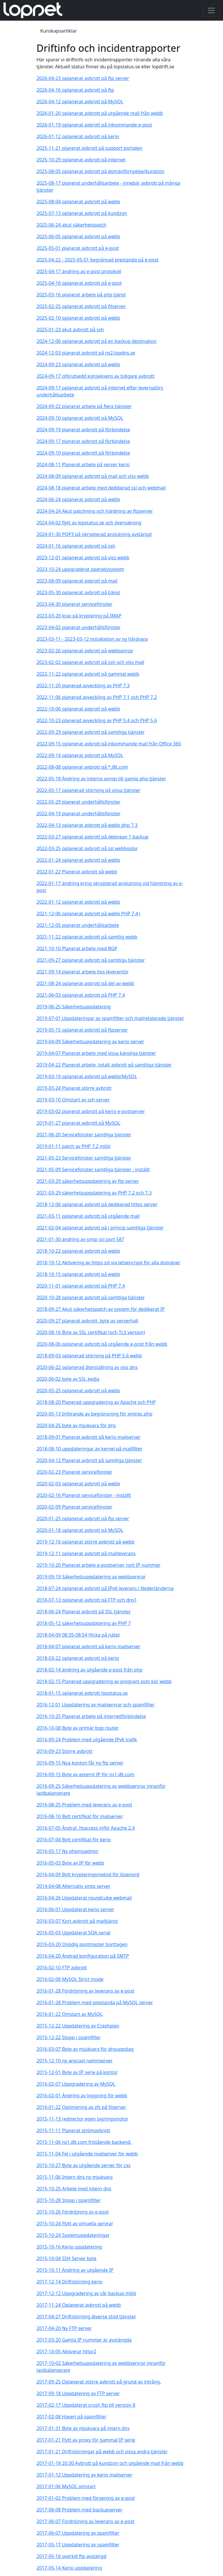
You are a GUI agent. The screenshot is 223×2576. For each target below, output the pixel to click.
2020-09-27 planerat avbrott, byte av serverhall (87, 1321)
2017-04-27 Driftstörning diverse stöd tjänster (86, 2316)
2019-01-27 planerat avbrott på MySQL (79, 1123)
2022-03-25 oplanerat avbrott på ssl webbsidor (87, 848)
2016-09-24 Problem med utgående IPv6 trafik (87, 1739)
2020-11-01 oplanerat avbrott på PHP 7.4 (81, 1286)
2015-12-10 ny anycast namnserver (75, 2060)
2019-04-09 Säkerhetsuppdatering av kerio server (90, 1041)
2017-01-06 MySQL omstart (66, 2486)
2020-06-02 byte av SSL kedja (68, 1379)
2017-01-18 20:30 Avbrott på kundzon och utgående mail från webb (110, 2463)
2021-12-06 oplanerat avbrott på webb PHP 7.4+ (89, 913)
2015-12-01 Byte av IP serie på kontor (77, 2072)
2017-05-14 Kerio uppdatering (69, 2568)
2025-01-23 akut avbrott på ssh (70, 329)
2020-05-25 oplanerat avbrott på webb (78, 1390)
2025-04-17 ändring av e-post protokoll (79, 271)
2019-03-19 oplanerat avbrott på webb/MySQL (87, 1076)
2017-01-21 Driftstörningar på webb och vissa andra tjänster (102, 2451)
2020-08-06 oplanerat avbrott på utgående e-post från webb (102, 1344)
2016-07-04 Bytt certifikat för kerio (74, 1839)
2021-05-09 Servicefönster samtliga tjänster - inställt (93, 1169)
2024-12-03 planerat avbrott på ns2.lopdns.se (86, 353)
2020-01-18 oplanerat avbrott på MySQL (80, 1530)
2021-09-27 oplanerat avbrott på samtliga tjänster (91, 960)
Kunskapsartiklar (58, 31)
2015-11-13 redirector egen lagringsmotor (83, 2119)
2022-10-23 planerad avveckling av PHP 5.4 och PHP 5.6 (97, 720)
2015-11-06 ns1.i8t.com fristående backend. (84, 2142)
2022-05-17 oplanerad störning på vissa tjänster (89, 790)
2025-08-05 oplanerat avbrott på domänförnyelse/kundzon (101, 171)
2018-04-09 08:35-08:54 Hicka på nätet (78, 1635)
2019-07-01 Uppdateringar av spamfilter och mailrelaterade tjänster (110, 1018)
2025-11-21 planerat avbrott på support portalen (89, 148)
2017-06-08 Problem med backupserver (79, 2509)
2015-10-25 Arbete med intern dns (74, 2188)
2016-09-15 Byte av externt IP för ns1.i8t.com (86, 1774)
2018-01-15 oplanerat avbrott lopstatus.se (82, 1693)
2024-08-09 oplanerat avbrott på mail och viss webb (93, 476)
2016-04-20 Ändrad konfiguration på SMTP (83, 1956)
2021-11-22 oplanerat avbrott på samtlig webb (87, 937)
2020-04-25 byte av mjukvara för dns (76, 1425)
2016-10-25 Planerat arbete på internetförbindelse (91, 1716)
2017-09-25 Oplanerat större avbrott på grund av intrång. (99, 2382)
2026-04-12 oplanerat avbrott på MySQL (80, 101)
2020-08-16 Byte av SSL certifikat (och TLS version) (91, 1332)
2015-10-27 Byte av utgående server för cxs (84, 2165)
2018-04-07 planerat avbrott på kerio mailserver (89, 1646)
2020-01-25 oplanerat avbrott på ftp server (83, 1518)
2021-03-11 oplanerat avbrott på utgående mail (88, 1216)
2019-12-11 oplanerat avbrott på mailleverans (86, 1553)
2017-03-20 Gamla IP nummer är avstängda (84, 2340)
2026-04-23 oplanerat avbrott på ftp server (83, 78)
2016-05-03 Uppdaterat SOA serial (73, 1932)
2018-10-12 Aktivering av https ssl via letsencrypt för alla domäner (109, 1262)
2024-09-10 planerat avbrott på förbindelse (83, 453)
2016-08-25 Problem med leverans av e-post (84, 1804)
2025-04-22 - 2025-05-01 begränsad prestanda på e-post (98, 260)
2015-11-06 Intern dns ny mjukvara (75, 2177)
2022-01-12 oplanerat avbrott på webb (78, 902)
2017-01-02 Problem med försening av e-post (86, 2498)
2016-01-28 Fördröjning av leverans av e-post (85, 1991)
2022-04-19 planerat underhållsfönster (79, 813)
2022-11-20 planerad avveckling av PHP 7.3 (83, 685)
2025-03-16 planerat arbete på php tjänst (81, 294)
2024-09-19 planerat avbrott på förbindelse (83, 429)
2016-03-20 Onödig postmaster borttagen (82, 1944)
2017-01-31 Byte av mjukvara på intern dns (83, 2428)
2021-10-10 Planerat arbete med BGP (77, 948)
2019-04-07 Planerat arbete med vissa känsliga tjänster (96, 1053)
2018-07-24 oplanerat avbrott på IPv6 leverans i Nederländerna (105, 1588)
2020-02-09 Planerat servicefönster (75, 1507)
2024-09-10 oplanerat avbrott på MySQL (80, 418)
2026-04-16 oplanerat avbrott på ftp (75, 90)
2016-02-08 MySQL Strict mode (70, 1979)
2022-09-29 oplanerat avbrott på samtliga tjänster (91, 732)
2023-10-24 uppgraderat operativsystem (80, 569)
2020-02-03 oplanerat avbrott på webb (78, 1483)
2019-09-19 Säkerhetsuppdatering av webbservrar (91, 1576)
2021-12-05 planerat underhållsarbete (78, 925)
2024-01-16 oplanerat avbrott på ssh (76, 546)
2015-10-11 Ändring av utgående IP (75, 2270)
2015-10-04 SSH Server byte (67, 2258)
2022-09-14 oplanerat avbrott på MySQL (80, 755)
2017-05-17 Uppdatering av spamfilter (78, 2544)
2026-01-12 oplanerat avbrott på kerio (78, 136)
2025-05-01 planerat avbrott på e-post (78, 248)
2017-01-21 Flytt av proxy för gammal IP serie (86, 2440)
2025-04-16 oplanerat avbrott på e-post (79, 283)
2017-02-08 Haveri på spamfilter (71, 2416)
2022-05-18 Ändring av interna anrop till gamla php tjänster (101, 778)
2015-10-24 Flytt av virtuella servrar (75, 2223)
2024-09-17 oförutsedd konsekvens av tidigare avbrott (95, 376)
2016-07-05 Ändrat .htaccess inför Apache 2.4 (86, 1828)
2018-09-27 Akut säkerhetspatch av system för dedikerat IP (101, 1309)
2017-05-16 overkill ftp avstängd (71, 2556)
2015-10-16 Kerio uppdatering (69, 2247)
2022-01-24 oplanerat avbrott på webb (78, 860)
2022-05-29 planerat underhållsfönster (79, 802)
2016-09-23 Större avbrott (64, 1751)
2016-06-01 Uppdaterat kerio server (75, 1909)
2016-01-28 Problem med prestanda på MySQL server (95, 2002)
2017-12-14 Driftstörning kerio (70, 2281)
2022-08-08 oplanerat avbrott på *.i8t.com (82, 767)
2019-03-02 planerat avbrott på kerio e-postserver (91, 1111)
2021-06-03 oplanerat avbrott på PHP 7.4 (81, 995)
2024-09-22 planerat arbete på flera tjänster (84, 406)
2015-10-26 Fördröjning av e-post (73, 2212)
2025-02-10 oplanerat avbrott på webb (78, 318)
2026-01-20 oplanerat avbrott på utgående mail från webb (100, 113)
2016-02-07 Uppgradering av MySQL (76, 2084)
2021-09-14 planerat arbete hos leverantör (83, 972)
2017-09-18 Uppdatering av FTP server (78, 2393)
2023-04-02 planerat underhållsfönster (79, 627)
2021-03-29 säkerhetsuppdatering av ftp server (88, 1181)
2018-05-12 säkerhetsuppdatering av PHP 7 (84, 1623)
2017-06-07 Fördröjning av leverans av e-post (85, 2521)
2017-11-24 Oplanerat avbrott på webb (79, 2305)
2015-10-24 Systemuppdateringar (73, 2235)
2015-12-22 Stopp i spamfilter (69, 2037)
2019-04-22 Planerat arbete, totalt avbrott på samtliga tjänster (104, 1065)
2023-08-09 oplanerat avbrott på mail (77, 581)
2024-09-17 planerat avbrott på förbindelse (83, 441)
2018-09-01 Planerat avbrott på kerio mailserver (89, 1437)
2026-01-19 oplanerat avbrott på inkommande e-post (94, 125)
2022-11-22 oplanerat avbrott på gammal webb (88, 674)
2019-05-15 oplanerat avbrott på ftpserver (82, 1030)
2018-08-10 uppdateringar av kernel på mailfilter (89, 1448)
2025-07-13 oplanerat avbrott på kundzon (82, 213)
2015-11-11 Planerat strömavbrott (73, 2130)
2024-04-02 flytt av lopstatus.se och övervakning (89, 522)
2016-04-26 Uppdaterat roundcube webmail (84, 1898)
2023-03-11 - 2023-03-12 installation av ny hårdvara (92, 639)
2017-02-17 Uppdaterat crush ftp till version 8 (86, 2405)
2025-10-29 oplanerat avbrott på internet (81, 159)
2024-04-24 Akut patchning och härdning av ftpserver (95, 511)
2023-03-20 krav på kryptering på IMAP (79, 616)
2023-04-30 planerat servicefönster (75, 604)
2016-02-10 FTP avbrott (62, 1967)
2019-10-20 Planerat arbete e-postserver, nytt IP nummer (98, 1565)
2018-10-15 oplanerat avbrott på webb (78, 1274)
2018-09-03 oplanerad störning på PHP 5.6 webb (89, 1355)
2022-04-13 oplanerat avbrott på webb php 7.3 (87, 825)
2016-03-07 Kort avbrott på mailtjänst (77, 1921)
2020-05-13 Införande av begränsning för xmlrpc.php (95, 1414)
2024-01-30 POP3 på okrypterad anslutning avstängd (94, 534)
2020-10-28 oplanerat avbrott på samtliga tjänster (91, 1297)
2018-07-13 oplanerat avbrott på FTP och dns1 (87, 1600)
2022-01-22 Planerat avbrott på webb (77, 871)
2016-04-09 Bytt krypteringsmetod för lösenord (88, 1874)
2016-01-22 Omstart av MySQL (70, 2014)
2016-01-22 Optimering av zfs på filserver (81, 2107)
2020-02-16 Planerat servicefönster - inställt (84, 1495)
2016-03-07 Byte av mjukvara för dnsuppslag (85, 2049)
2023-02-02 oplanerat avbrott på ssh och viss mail (90, 662)
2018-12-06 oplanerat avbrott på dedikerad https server (97, 1204)
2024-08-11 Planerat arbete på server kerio (83, 464)
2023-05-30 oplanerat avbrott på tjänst (78, 592)
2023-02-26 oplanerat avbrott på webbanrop (85, 650)
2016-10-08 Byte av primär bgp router (78, 1728)
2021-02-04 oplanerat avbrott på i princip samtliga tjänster (100, 1227)
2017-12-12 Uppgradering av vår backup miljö (86, 2293)
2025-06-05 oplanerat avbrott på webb (78, 236)
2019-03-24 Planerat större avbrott (74, 1088)
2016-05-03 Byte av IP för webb (70, 1863)
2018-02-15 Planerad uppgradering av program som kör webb (104, 1681)
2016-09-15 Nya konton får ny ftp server (80, 1763)
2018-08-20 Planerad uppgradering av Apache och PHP (96, 1402)
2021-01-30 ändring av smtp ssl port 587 (80, 1239)
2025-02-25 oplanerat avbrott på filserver (81, 306)
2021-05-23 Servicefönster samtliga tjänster (84, 1158)
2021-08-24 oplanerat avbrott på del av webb (85, 983)
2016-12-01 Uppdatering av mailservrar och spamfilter (96, 1704)
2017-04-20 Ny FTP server (64, 2328)
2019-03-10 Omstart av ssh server (73, 1099)
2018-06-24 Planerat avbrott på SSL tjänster (84, 1611)
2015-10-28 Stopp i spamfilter (69, 2200)
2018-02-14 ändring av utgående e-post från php (89, 1670)
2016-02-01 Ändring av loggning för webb (82, 2095)
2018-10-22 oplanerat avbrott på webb (78, 1251)
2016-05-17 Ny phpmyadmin (68, 1851)
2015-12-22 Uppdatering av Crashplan (78, 2026)
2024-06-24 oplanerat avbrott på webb (78, 499)
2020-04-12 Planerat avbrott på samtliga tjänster (89, 1460)
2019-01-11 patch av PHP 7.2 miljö (73, 1146)
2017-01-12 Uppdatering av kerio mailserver (85, 2475)
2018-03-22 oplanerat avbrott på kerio (78, 1658)
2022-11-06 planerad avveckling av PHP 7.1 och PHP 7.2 (97, 697)
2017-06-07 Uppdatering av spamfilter (78, 2533)
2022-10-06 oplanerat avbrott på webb (78, 709)
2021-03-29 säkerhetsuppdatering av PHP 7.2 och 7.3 (94, 1193)
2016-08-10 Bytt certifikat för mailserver (80, 1816)
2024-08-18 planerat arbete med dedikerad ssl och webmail (101, 488)
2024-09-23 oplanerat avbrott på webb (78, 364)
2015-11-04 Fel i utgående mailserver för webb (87, 2153)
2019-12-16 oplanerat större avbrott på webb (86, 1542)
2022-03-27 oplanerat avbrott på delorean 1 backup (93, 837)
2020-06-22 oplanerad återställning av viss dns (87, 1367)
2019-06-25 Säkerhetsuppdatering (74, 1006)
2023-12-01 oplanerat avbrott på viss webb (83, 557)
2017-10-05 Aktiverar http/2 (67, 2351)
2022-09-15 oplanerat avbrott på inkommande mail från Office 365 (109, 743)
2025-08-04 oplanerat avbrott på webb (78, 201)
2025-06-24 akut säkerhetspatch (71, 225)
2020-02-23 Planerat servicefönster (75, 1472)
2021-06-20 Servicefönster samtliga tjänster (84, 1134)
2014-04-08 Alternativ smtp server (73, 1886)
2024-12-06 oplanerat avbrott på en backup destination (97, 341)
